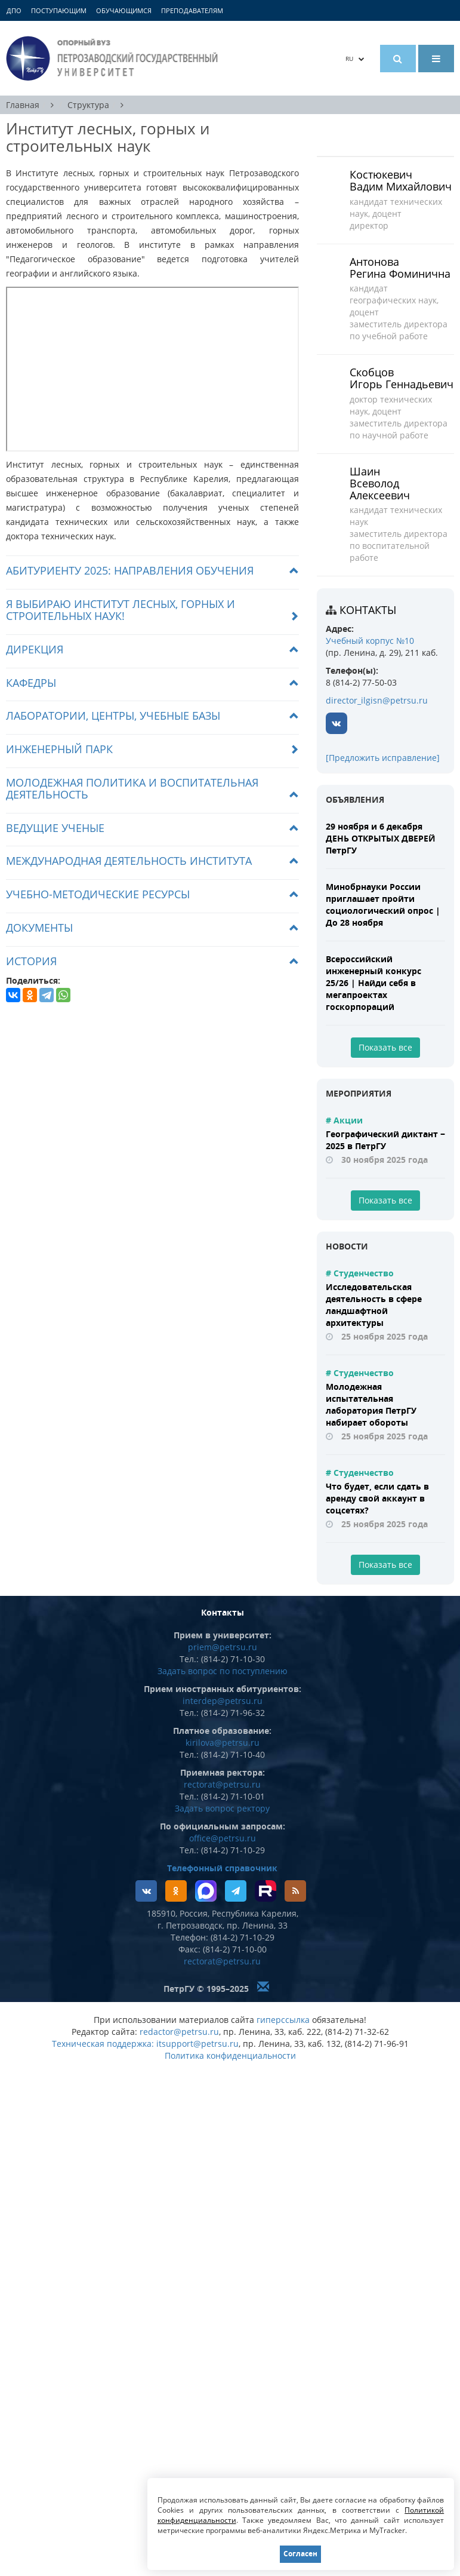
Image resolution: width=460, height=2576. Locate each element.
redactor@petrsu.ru (179, 2031)
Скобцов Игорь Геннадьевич (401, 378)
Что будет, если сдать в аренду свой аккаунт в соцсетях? (377, 1498)
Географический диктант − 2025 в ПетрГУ (385, 1140)
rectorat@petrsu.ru (222, 1784)
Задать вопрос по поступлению (223, 1671)
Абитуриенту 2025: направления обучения (130, 570)
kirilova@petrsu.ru (223, 1742)
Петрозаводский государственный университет (113, 58)
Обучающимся (124, 10)
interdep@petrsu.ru (223, 1700)
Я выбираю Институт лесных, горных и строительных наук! (120, 610)
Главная (22, 104)
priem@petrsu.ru (222, 1647)
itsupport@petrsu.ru (197, 2043)
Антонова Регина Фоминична (400, 267)
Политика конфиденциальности (230, 2055)
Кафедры (31, 683)
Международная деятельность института (129, 860)
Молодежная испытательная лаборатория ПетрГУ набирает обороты (371, 1404)
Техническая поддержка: (103, 2043)
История (31, 961)
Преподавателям (192, 10)
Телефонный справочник (222, 1868)
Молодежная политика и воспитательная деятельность (132, 788)
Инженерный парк (59, 749)
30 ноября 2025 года (384, 1159)
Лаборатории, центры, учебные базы (113, 715)
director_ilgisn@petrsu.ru (377, 700)
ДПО (14, 10)
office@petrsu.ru (222, 1838)
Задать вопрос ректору (222, 1808)
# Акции (344, 1120)
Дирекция (34, 649)
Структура (88, 104)
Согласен (300, 2554)
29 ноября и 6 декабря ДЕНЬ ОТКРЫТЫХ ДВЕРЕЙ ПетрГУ (381, 838)
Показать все (385, 1047)
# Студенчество (360, 1273)
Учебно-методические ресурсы (98, 894)
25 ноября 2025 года (384, 1336)
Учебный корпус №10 (370, 640)
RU (355, 58)
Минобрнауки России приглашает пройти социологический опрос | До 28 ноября (383, 904)
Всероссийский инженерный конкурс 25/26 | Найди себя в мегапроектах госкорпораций (373, 982)
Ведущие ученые (55, 828)
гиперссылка (283, 2019)
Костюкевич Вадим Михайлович (401, 180)
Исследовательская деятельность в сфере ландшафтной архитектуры (374, 1304)
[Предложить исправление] (383, 757)
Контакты (367, 610)
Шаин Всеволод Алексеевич (380, 483)
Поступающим (59, 10)
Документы (39, 927)
